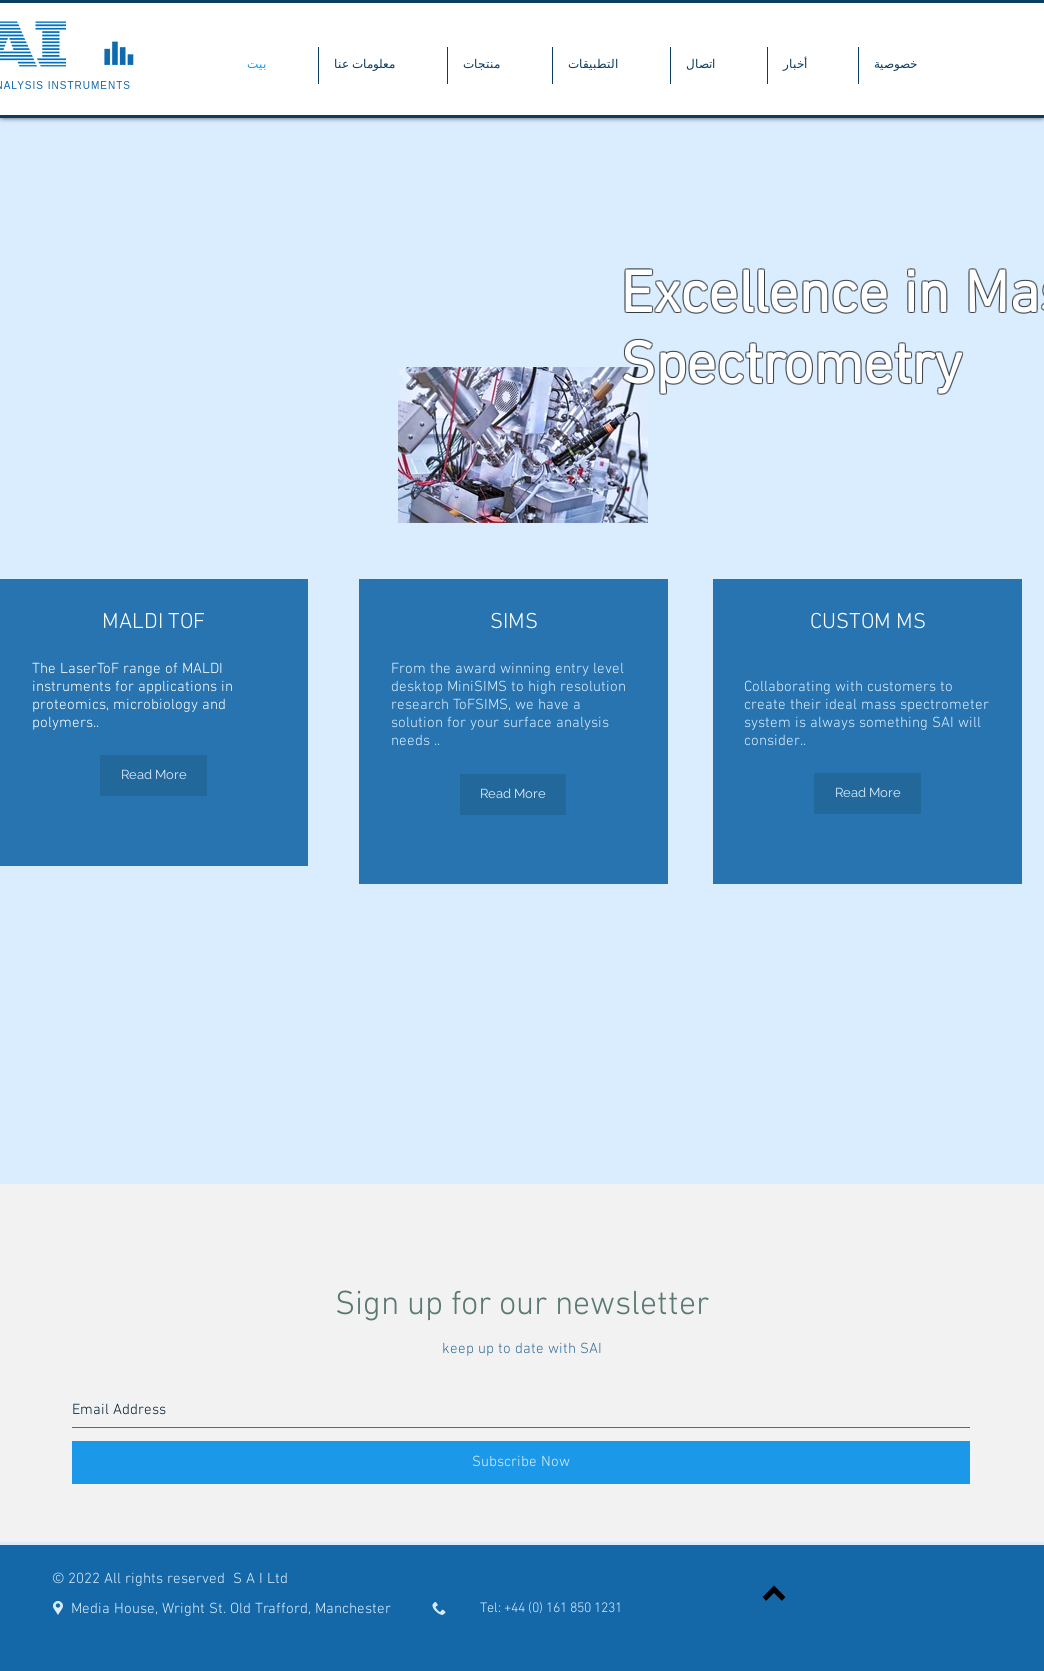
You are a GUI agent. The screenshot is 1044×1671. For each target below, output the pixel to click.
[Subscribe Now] (521, 1462)
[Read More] (153, 775)
